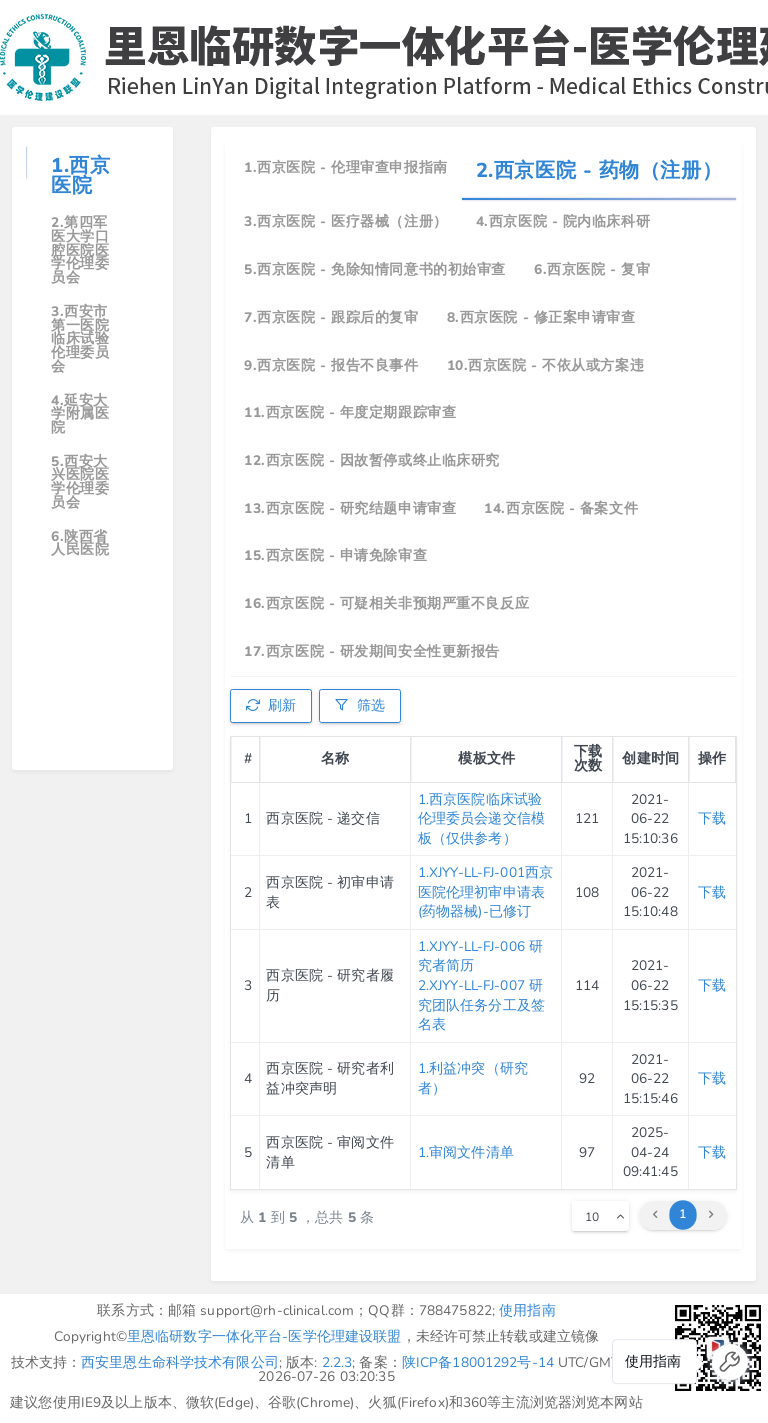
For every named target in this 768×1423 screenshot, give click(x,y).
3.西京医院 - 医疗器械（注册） (346, 221)
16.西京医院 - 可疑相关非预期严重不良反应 (386, 603)
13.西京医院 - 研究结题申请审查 (350, 508)
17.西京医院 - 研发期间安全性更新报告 (372, 651)
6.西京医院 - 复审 (592, 269)
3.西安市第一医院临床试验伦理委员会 (80, 339)
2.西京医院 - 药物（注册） (599, 170)
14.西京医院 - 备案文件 (561, 508)
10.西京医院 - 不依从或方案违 (546, 365)
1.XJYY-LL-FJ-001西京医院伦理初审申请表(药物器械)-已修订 (485, 892)
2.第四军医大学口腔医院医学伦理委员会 (80, 250)
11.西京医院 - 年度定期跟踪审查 (350, 412)
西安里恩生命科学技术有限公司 (180, 1362)
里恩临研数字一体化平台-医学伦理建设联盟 (264, 1336)
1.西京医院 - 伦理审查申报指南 (346, 167)
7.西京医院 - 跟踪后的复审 (331, 317)
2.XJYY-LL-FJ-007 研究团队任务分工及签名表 (481, 1005)
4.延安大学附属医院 (80, 414)
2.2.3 (337, 1362)
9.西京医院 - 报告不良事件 (331, 365)
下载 (712, 818)
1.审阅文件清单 (466, 1152)
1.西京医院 (80, 175)
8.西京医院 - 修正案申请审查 (541, 317)
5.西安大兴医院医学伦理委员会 (80, 482)
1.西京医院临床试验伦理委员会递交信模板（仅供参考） (481, 819)
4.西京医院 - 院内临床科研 (563, 221)
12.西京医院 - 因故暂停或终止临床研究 (372, 460)
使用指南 (527, 1310)
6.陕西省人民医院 (80, 543)
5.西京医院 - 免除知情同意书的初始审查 (375, 269)
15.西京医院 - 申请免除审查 (335, 555)
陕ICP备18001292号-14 (478, 1362)
